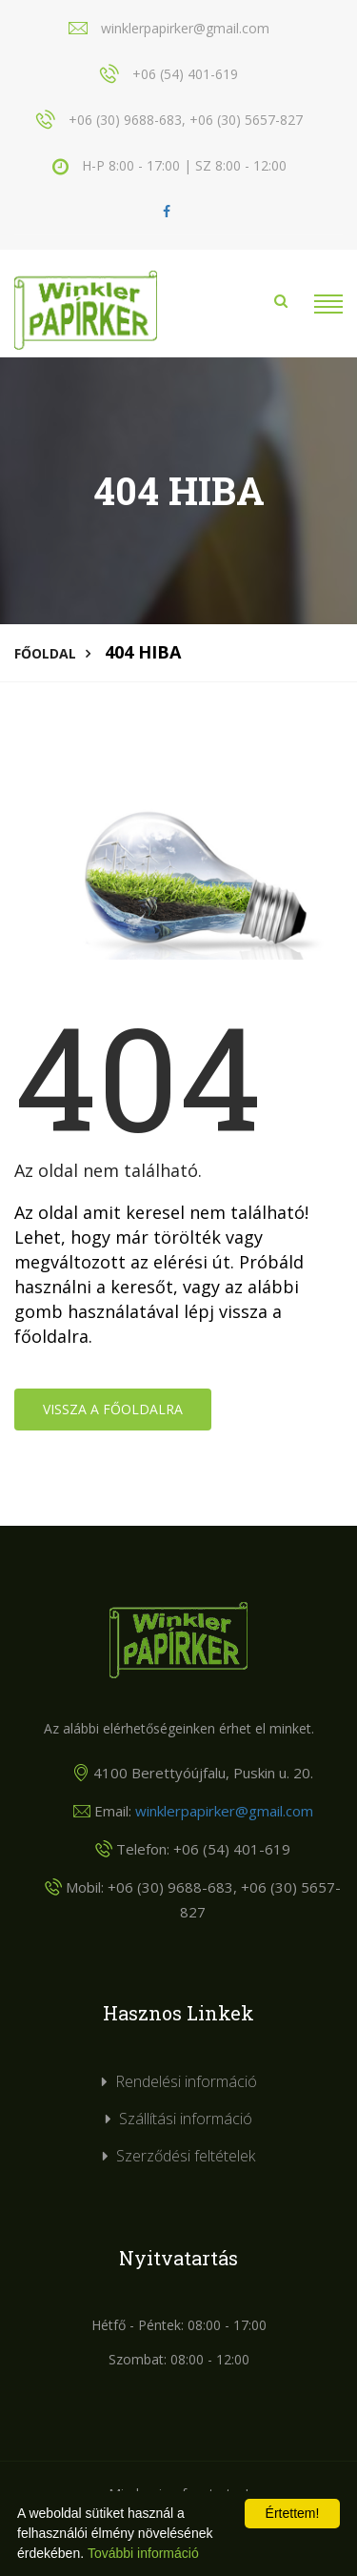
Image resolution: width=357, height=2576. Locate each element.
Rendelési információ (186, 2081)
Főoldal (45, 653)
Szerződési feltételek (185, 2155)
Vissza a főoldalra (113, 1409)
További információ (143, 2553)
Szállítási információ (185, 2118)
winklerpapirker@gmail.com (224, 1810)
